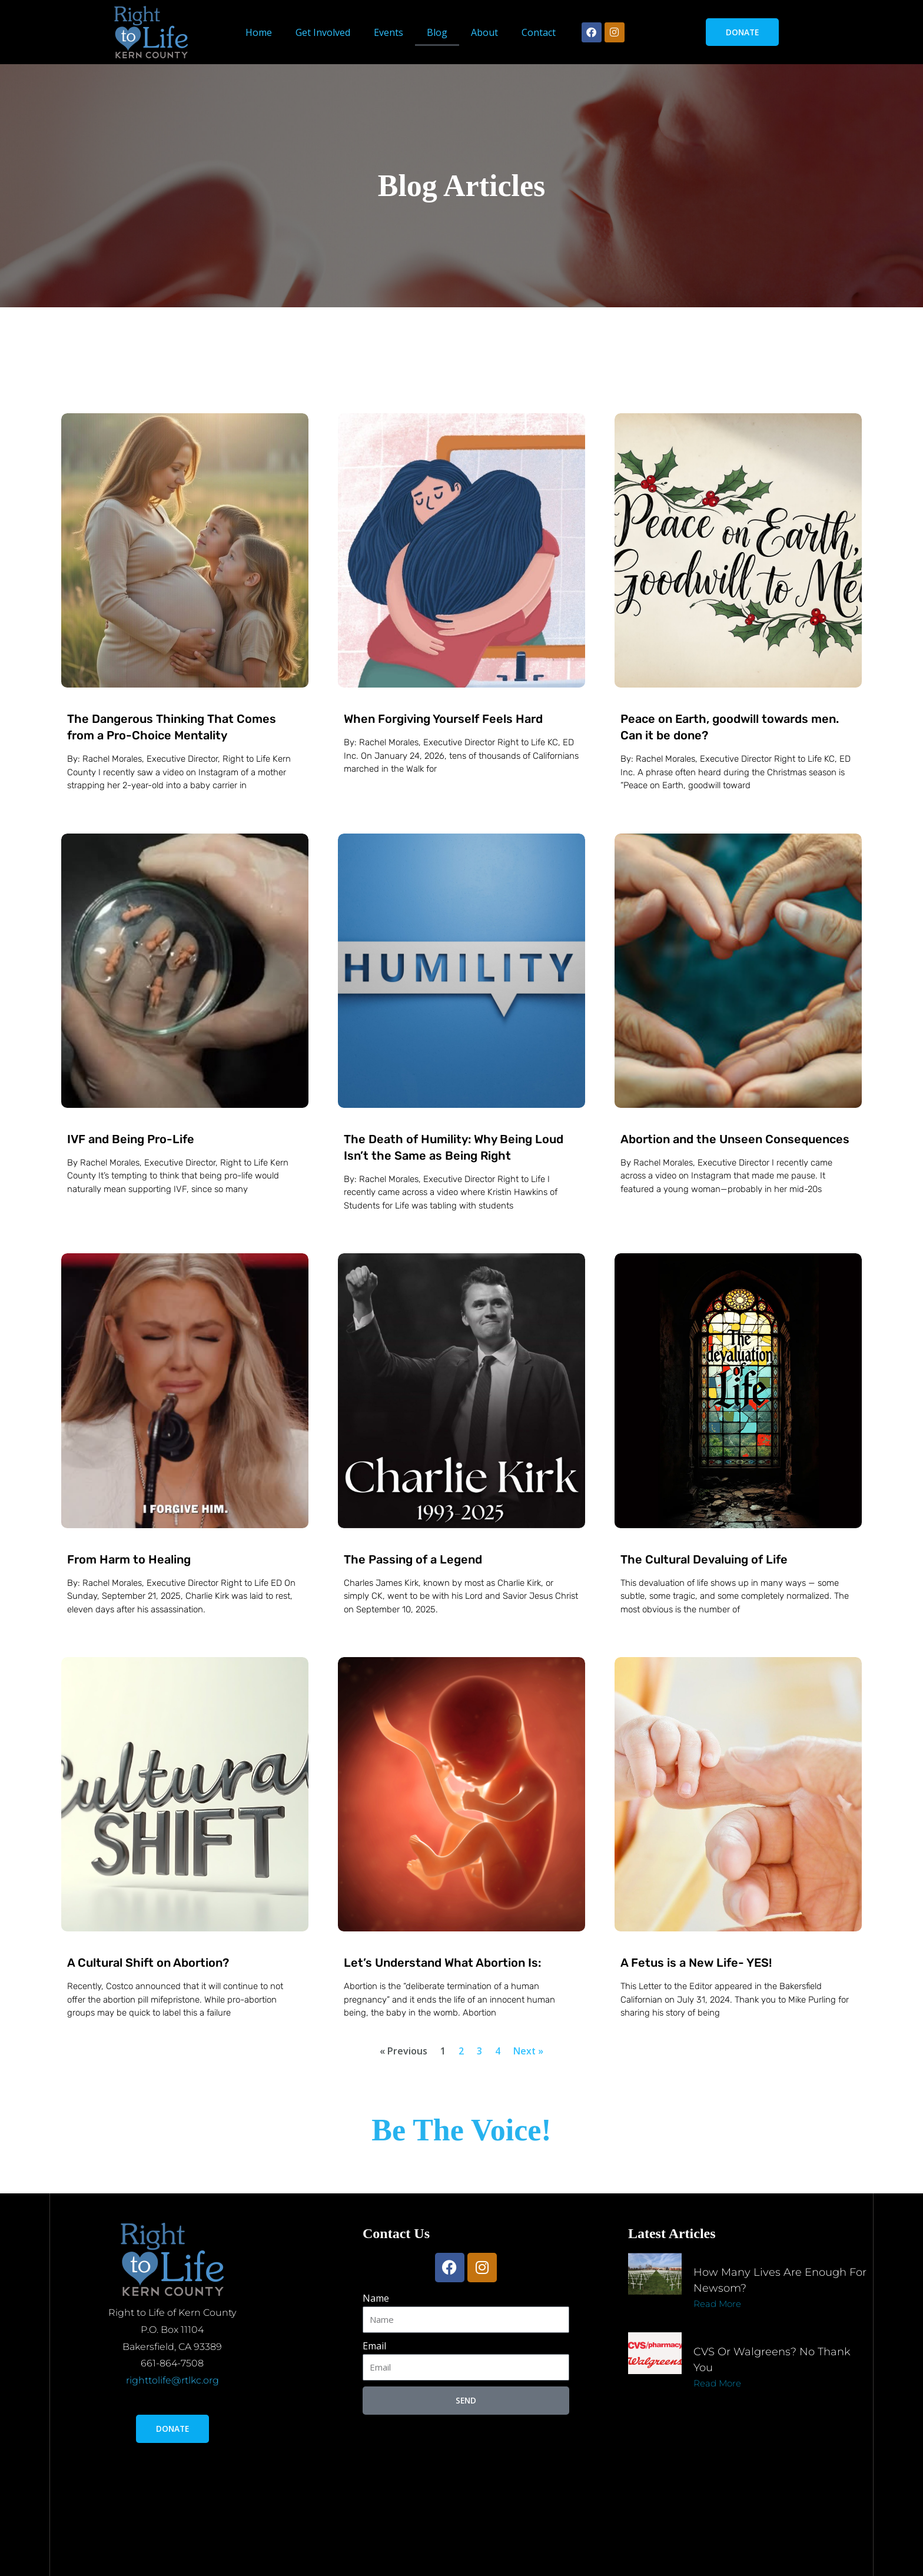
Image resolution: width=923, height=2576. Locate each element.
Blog (437, 32)
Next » (528, 2050)
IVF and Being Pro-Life (130, 1139)
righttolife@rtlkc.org (172, 2380)
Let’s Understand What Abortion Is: (442, 1963)
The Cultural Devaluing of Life (704, 1559)
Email (374, 2345)
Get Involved (323, 32)
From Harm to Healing (129, 1559)
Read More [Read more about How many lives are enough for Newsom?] (717, 2303)
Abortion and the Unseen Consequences (734, 1139)
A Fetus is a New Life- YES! (696, 1963)
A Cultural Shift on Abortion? (148, 1963)
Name (376, 2298)
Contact (539, 32)
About (484, 32)
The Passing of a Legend (413, 1559)
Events (388, 32)
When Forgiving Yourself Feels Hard (443, 719)
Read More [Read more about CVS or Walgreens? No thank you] (717, 2383)
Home (258, 32)
